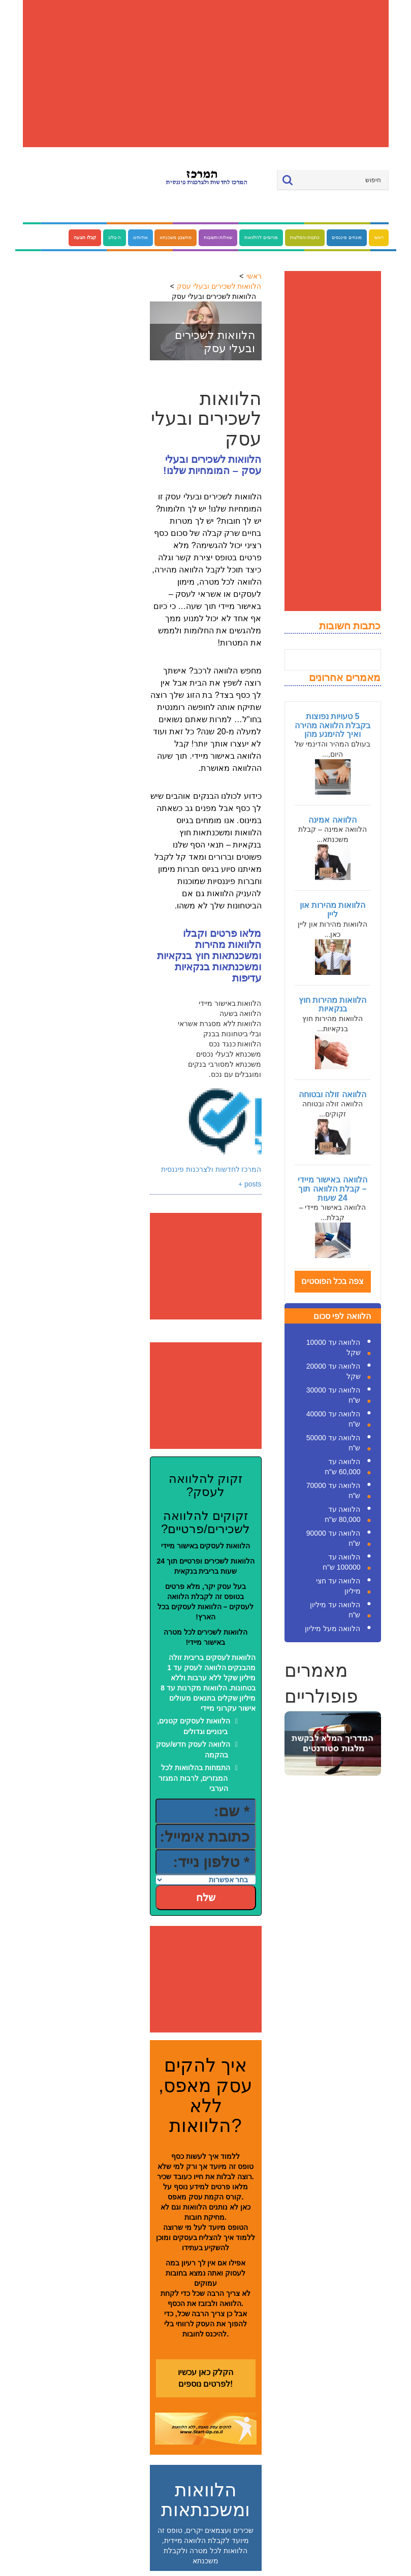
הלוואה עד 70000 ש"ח (333, 1490)
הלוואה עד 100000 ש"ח (342, 1562)
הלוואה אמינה (332, 820)
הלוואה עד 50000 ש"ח (333, 1443)
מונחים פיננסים (347, 237)
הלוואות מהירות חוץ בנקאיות (333, 1004)
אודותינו (140, 237)
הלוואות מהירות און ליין (333, 910)
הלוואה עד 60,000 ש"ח (343, 1467)
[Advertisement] (205, 74)
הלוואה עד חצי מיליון (338, 1586)
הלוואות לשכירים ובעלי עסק (219, 286)
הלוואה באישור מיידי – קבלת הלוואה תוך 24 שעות (332, 1188)
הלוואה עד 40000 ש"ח (333, 1419)
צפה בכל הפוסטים (332, 1281)
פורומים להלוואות (261, 237)
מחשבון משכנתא (176, 237)
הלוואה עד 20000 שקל (333, 1371)
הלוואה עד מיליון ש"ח (335, 1610)
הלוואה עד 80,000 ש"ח (343, 1514)
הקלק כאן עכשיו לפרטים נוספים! (206, 2378)
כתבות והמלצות (305, 237)
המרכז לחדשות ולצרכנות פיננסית (211, 1169)
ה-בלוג (114, 237)
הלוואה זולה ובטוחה (332, 1094)
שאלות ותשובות (218, 237)
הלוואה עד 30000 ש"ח (333, 1395)
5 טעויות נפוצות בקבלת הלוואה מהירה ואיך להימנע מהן (333, 725)
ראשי (379, 237)
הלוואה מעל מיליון (333, 1628)
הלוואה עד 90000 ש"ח (333, 1538)
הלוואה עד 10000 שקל (333, 1347)
